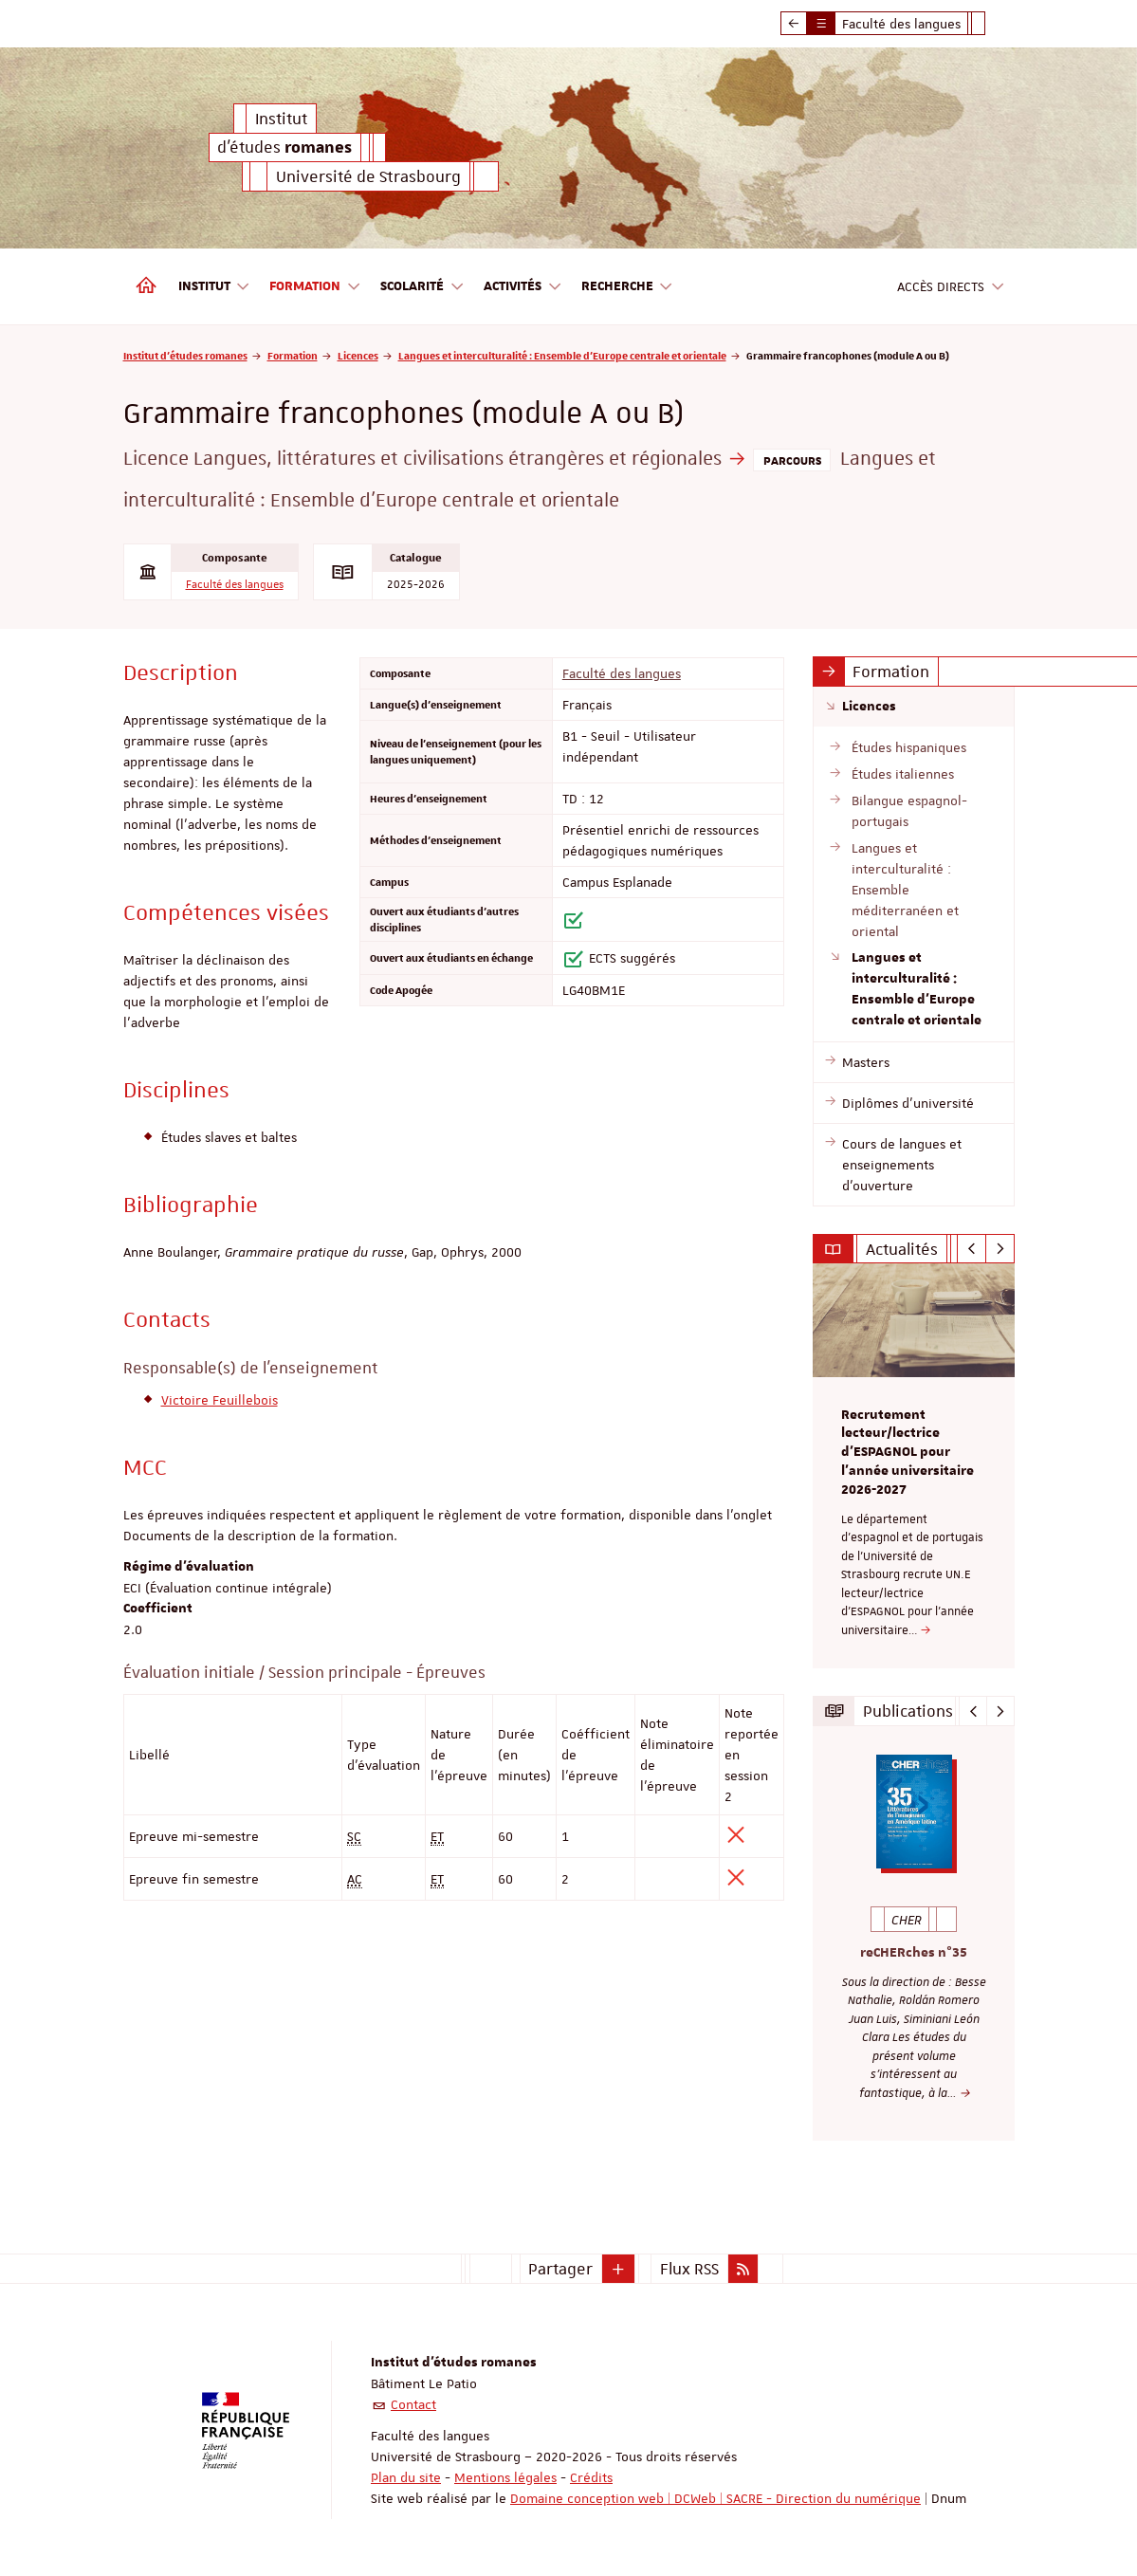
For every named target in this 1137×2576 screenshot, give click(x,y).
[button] (618, 2269)
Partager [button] (560, 2268)
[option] (914, 1465)
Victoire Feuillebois (219, 1399)
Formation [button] (315, 287)
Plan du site (406, 2477)
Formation (292, 355)
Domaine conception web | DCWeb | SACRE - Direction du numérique (715, 2498)
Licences (358, 355)
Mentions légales (505, 2477)
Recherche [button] (627, 287)
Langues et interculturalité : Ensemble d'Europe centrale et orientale (562, 355)
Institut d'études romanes (185, 355)
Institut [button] (214, 287)
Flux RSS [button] (689, 2268)
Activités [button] (523, 287)
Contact (413, 2404)
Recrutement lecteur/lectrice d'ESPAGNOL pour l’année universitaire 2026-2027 (907, 1453)
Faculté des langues (235, 585)
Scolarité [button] (422, 287)
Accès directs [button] (951, 287)
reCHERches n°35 (913, 1952)
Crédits (591, 2477)
